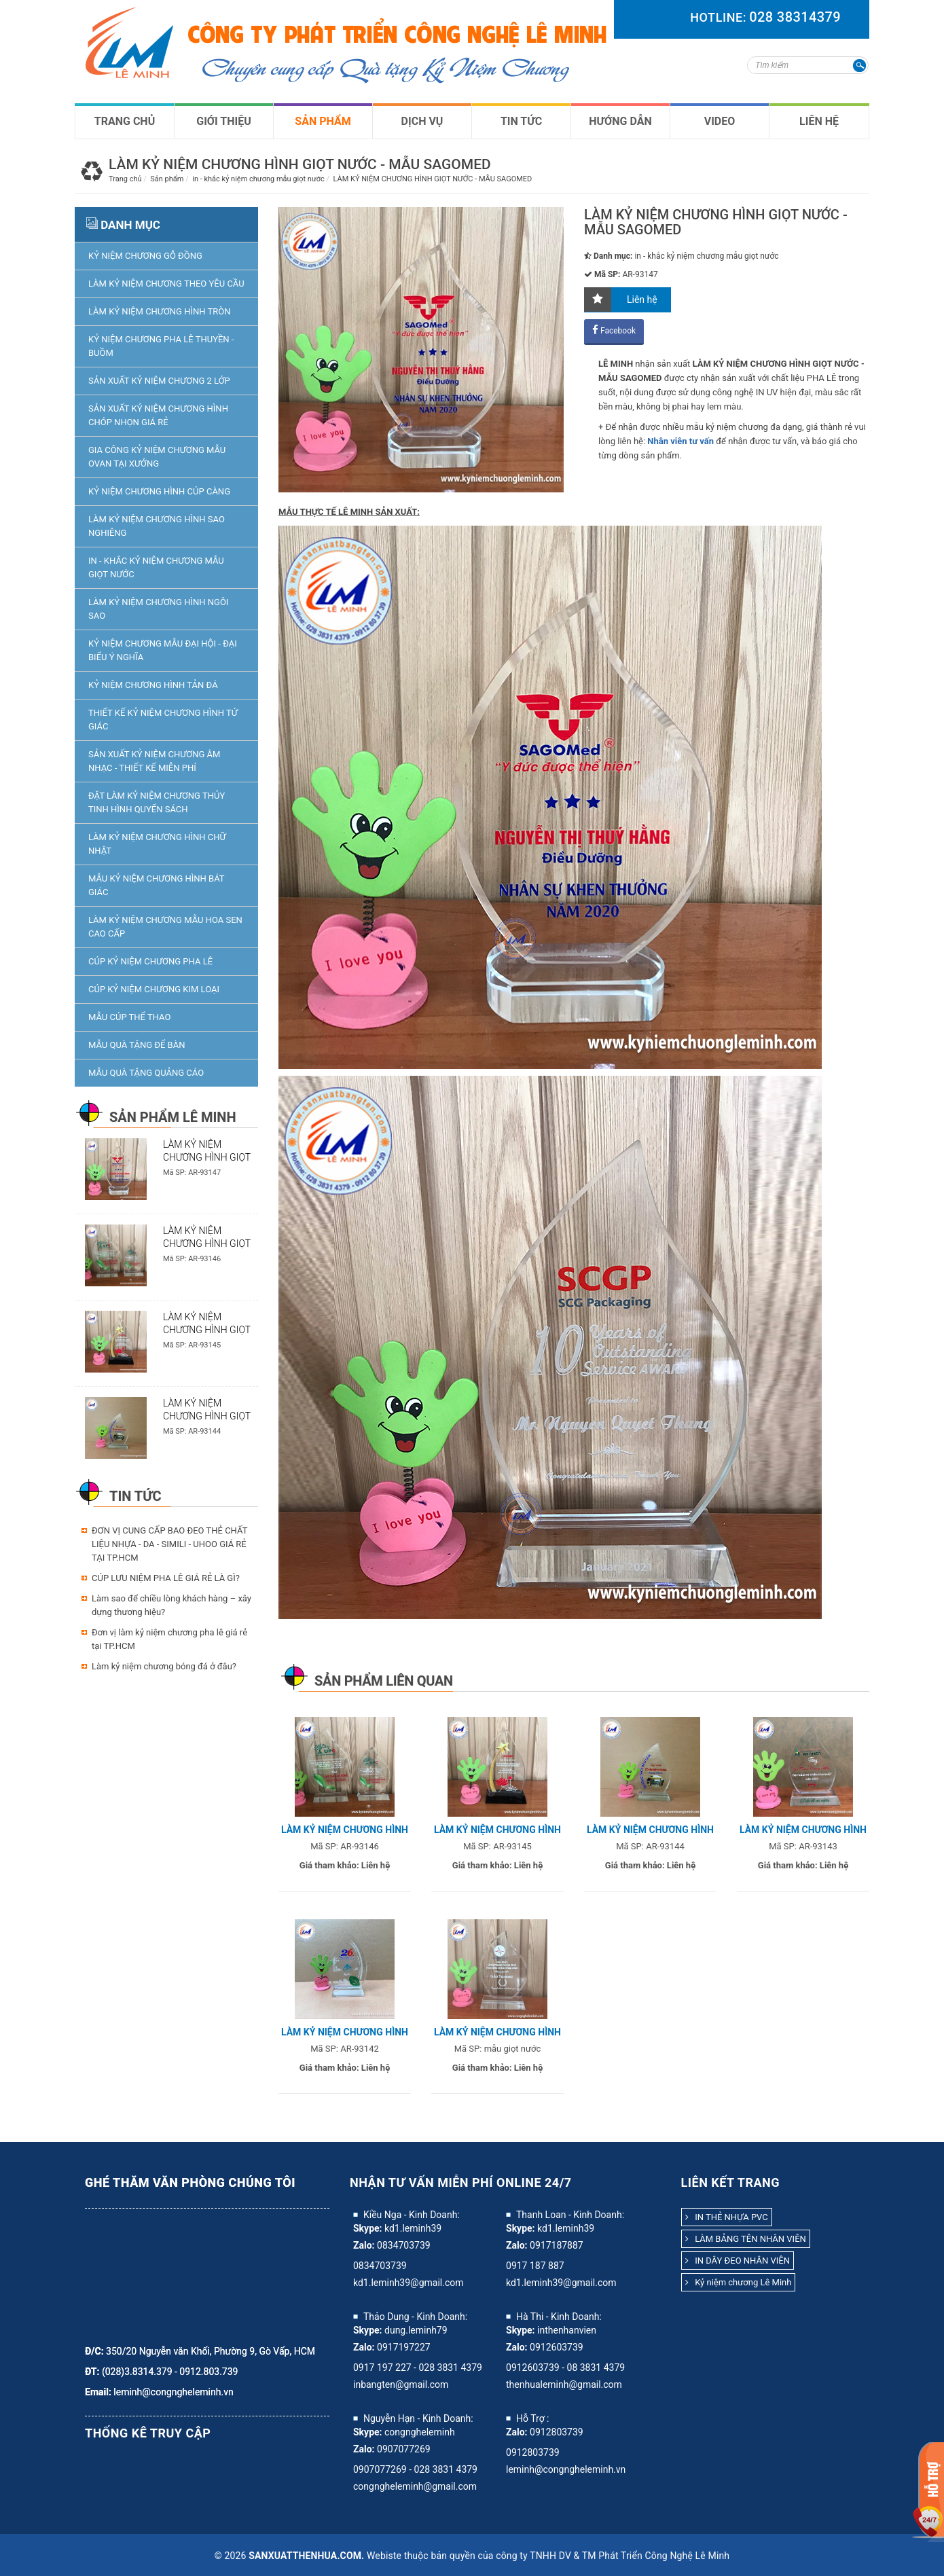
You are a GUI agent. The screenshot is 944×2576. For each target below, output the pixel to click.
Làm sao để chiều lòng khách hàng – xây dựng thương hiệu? (171, 1605)
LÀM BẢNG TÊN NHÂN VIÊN (745, 2239)
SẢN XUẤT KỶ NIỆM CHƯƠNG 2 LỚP (159, 381)
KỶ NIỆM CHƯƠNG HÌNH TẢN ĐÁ (153, 685)
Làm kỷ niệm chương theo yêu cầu (166, 283)
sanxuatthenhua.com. (306, 2555)
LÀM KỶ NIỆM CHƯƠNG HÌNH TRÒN (159, 311)
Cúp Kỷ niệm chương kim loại (153, 989)
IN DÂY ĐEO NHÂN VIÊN (737, 2260)
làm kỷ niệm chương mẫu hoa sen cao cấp (165, 927)
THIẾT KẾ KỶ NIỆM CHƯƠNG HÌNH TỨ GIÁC (163, 719)
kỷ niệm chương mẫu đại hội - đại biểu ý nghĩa (162, 650)
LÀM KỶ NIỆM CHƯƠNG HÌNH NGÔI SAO (158, 609)
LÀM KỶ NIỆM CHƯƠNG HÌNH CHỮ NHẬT (157, 844)
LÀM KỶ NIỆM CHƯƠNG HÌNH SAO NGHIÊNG (156, 526)
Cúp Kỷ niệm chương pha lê (150, 961)
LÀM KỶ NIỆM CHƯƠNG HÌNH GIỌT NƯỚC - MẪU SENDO (207, 1329)
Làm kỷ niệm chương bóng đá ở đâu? (164, 1666)
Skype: (367, 2228)
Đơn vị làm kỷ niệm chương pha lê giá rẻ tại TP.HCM (169, 1639)
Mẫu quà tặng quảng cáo (146, 1073)
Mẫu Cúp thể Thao (129, 1017)
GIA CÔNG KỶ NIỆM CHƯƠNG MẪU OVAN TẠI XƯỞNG (156, 457)
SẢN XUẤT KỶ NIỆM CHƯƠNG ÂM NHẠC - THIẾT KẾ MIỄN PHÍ (154, 761)
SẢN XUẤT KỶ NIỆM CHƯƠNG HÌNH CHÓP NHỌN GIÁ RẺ (158, 415)
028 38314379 (795, 17)
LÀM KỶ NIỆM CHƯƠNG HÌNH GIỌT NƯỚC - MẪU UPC (207, 1243)
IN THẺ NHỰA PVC (726, 2217)
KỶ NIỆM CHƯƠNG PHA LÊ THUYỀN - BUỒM (161, 346)
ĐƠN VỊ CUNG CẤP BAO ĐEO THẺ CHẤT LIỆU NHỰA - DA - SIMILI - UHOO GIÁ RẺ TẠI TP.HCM (169, 1544)
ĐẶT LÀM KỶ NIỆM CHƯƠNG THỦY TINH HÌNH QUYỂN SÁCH (156, 802)
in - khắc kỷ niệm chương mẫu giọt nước (156, 567)
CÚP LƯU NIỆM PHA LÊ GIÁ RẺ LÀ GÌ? (166, 1578)
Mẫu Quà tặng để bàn (136, 1045)
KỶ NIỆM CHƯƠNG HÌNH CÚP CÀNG (159, 491)
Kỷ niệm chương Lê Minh (738, 2282)
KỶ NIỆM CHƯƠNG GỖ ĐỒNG (145, 256)
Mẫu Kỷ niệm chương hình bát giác (156, 885)
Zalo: (364, 2245)
